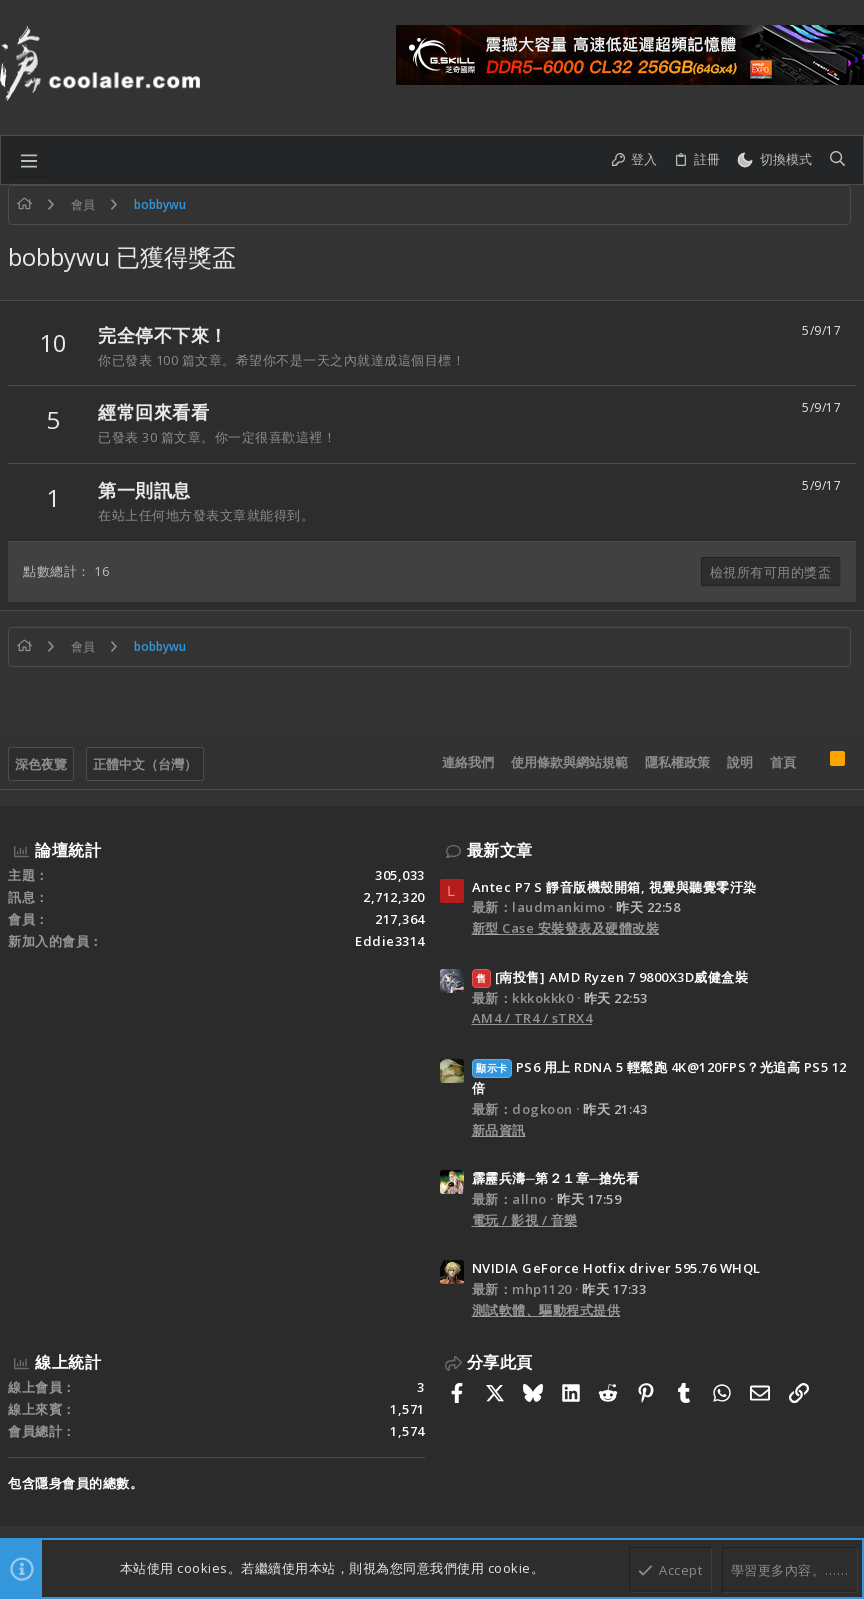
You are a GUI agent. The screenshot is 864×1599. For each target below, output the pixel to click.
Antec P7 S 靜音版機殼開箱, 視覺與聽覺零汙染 (614, 887)
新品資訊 (499, 1130)
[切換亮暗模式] (774, 160)
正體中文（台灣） (145, 764)
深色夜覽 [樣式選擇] (41, 764)
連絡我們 (468, 762)
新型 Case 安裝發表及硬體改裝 (566, 928)
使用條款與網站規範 (569, 762)
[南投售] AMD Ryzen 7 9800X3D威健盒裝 (610, 977)
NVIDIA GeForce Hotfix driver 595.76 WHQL (616, 1268)
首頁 (783, 762)
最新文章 (500, 850)
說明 (740, 762)
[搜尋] (837, 160)
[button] (29, 160)
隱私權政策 (677, 762)
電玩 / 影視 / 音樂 (525, 1220)
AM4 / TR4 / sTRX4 (532, 1018)
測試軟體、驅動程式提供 (546, 1310)
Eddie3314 (390, 941)
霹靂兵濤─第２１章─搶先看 (556, 1178)
